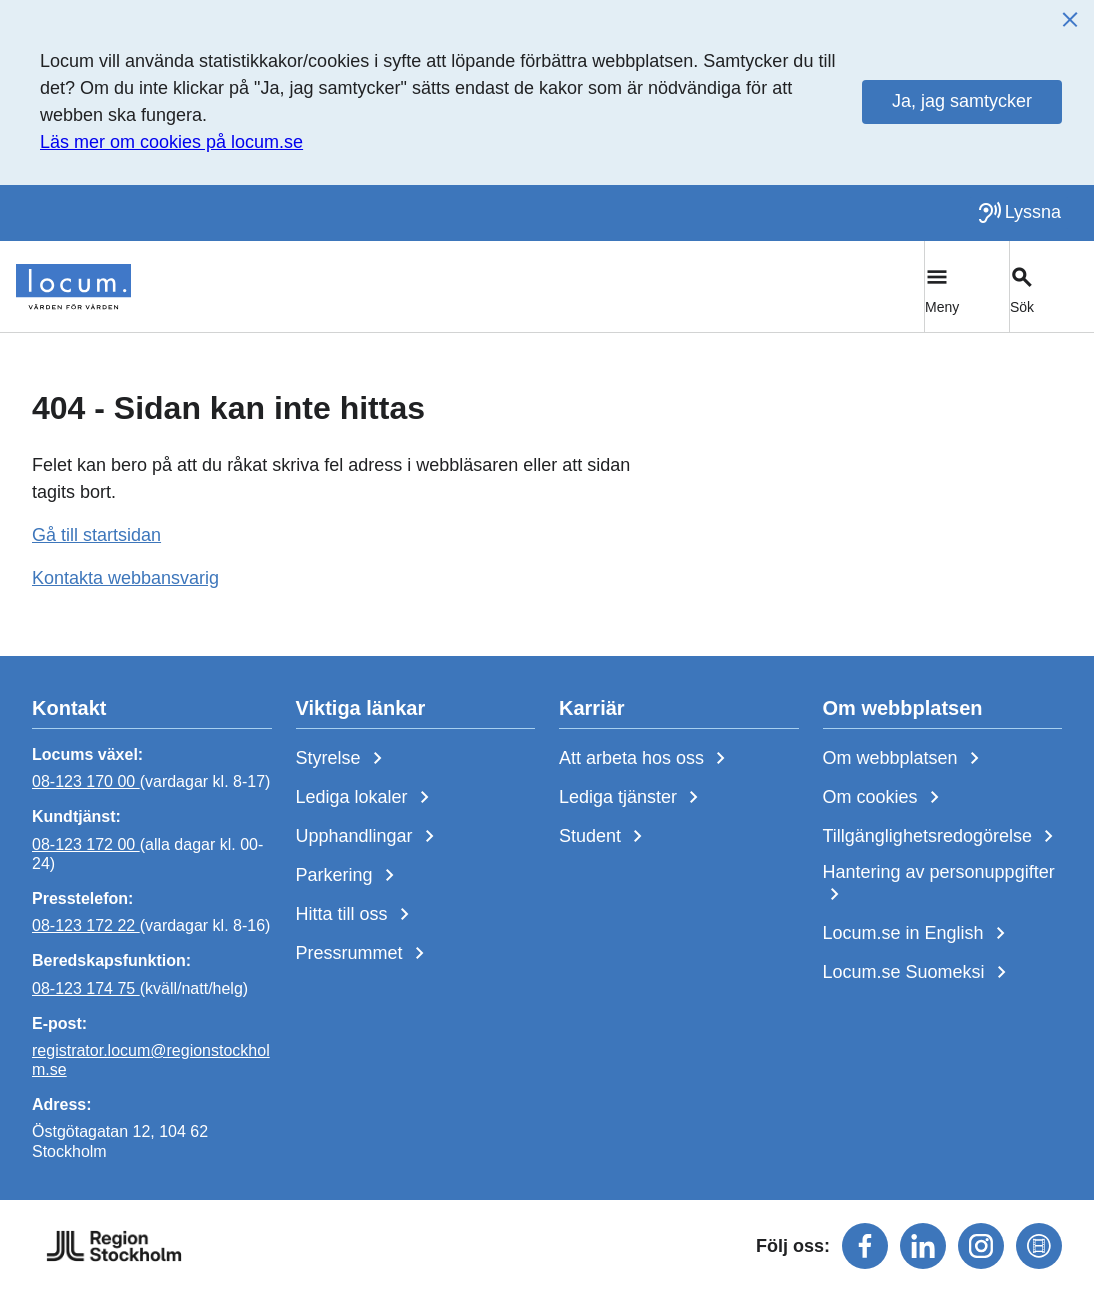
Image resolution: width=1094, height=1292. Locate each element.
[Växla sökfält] (1051, 286)
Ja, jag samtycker (962, 101)
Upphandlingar (369, 837)
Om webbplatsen (905, 759)
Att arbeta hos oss (646, 759)
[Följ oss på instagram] (981, 1246)
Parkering (349, 876)
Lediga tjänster (632, 798)
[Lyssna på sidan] (1019, 213)
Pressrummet (364, 954)
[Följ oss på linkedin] (923, 1246)
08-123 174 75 (86, 987)
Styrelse (343, 759)
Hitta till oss (356, 915)
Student (604, 837)
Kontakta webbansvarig (125, 578)
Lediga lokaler (366, 798)
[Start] (73, 287)
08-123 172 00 (86, 843)
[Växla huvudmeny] (966, 286)
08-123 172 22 (86, 925)
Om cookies (885, 798)
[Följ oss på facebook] (865, 1246)
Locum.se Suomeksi (918, 973)
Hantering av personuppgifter (939, 885)
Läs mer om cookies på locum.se (171, 142)
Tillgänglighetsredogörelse (942, 837)
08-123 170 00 (86, 781)
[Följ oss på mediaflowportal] (1039, 1246)
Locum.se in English (918, 934)
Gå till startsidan (96, 535)
